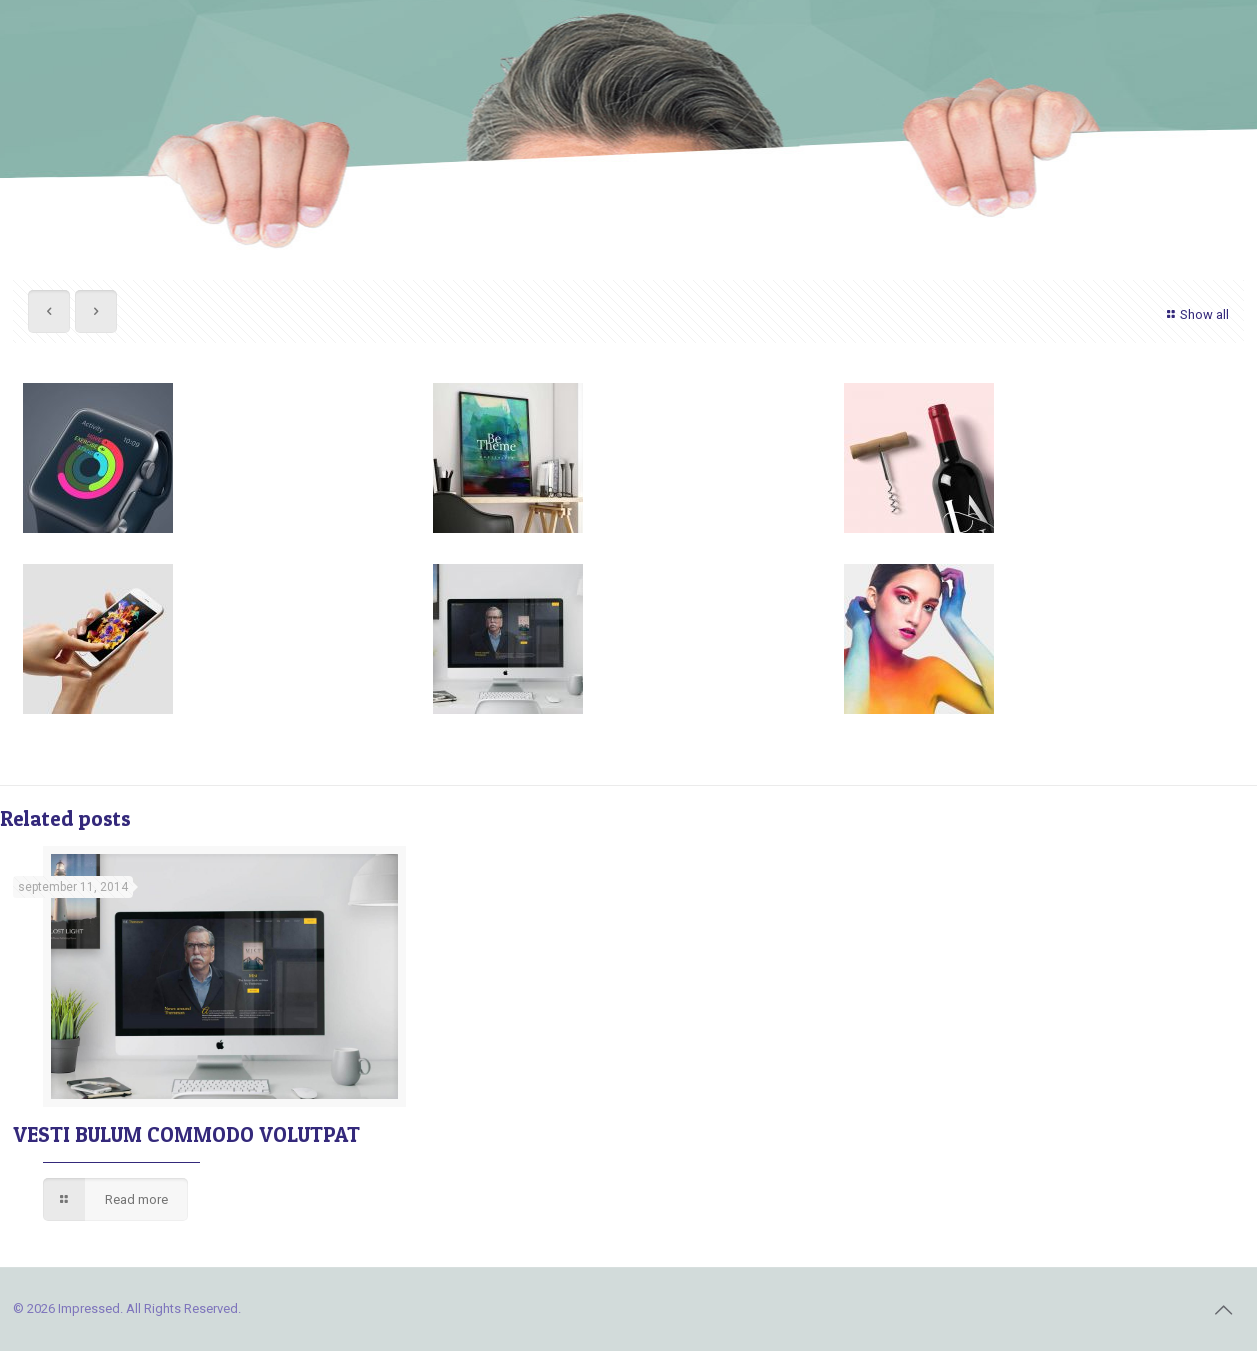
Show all (1195, 314)
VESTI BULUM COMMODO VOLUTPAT (186, 1134)
